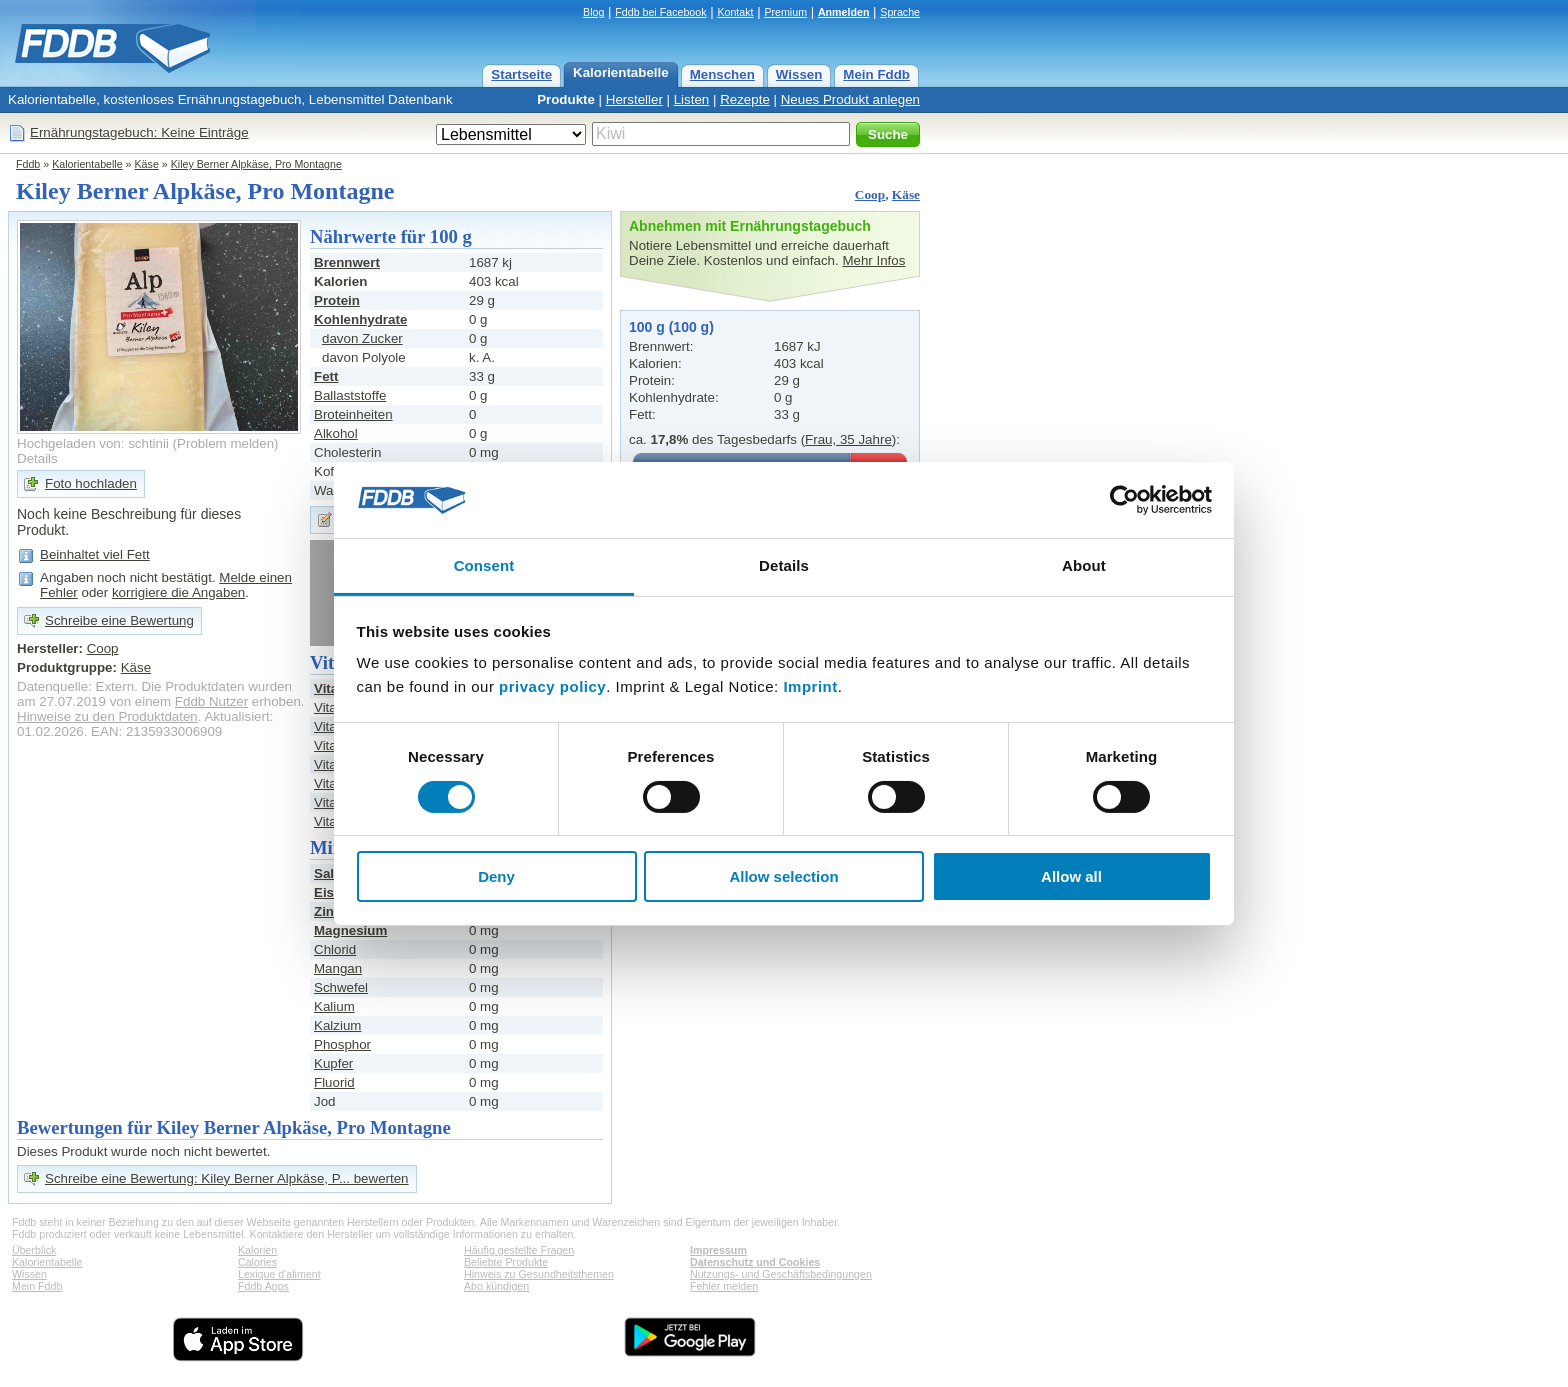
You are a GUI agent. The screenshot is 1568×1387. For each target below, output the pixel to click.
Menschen (722, 74)
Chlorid (335, 949)
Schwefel (341, 987)
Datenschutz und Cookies (755, 1262)
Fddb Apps (263, 1286)
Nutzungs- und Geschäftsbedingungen (781, 1274)
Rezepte (745, 99)
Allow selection (783, 876)
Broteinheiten (353, 414)
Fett (326, 376)
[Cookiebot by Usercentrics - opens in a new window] (1124, 500)
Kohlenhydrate (360, 319)
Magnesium (350, 930)
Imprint (810, 686)
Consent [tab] (484, 565)
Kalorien (257, 1250)
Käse (147, 164)
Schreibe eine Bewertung (119, 620)
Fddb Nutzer (211, 701)
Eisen (332, 892)
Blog (593, 12)
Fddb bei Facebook (660, 12)
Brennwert (347, 262)
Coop (870, 194)
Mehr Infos (873, 260)
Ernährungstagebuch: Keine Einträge (139, 132)
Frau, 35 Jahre (848, 439)
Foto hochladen (91, 483)
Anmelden (844, 12)
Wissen (799, 74)
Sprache (900, 12)
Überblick (34, 1250)
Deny (496, 876)
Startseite (521, 74)
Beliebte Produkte (506, 1262)
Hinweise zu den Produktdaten (107, 716)
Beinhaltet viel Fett (95, 554)
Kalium (334, 1006)
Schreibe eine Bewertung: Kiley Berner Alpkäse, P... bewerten (227, 1178)
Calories (257, 1262)
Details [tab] (784, 565)
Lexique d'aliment (279, 1274)
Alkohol (336, 433)
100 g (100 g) (671, 327)
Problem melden (225, 443)
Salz (327, 873)
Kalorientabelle (621, 72)
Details (37, 458)
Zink (327, 911)
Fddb (28, 164)
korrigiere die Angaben (178, 592)
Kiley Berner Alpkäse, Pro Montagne (256, 164)
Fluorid (334, 1082)
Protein (337, 300)
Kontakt (735, 12)
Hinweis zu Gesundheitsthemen (539, 1274)
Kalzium (337, 1025)
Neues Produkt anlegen (850, 99)
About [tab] (1084, 565)
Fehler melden (724, 1286)
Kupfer (333, 1063)
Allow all (1071, 876)
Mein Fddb (876, 74)
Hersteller (634, 99)
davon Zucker (362, 338)
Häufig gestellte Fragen (519, 1250)
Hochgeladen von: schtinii (93, 443)
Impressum (718, 1250)
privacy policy (552, 686)
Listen (692, 99)
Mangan (338, 968)
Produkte (566, 99)
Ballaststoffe (350, 395)
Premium (785, 12)
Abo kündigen (496, 1286)
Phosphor (342, 1044)
